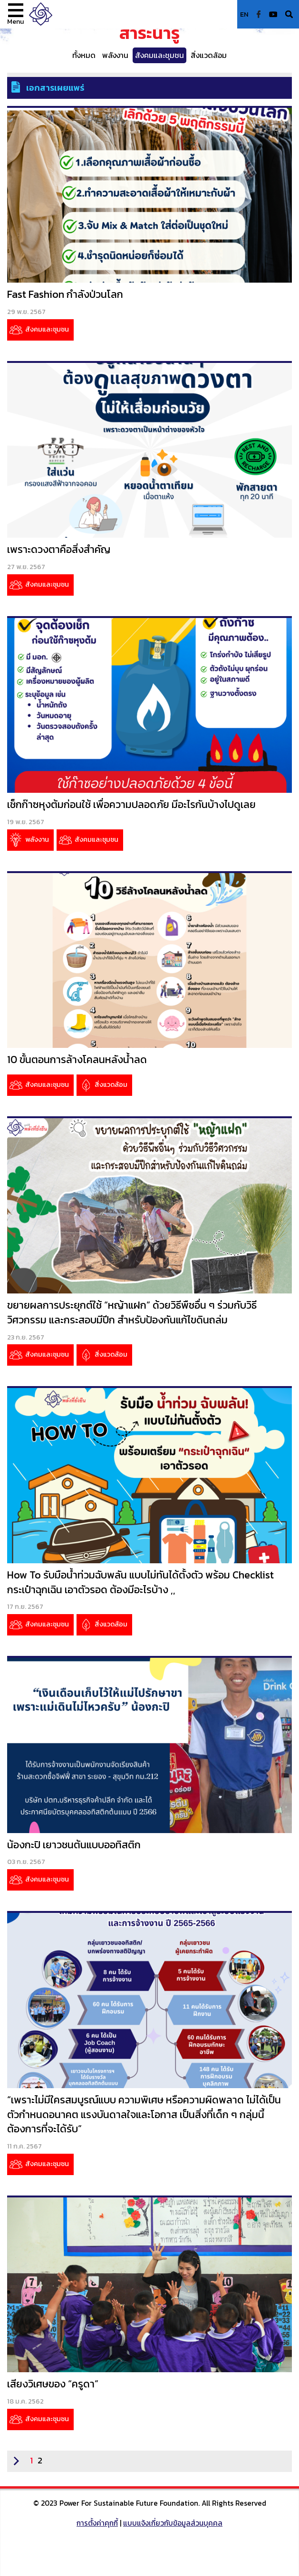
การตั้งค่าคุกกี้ (97, 2523)
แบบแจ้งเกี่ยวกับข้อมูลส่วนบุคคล (172, 2523)
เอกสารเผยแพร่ (55, 87)
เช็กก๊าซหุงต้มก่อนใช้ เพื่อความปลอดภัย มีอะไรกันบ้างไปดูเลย (131, 804)
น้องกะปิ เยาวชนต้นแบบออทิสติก (74, 1845)
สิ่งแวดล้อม (209, 55)
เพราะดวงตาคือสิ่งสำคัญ (58, 549)
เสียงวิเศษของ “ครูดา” (52, 2384)
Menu (15, 21)
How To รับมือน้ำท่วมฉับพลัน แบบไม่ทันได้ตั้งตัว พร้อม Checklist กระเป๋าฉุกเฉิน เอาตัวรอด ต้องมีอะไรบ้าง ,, (140, 1582)
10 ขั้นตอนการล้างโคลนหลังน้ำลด (77, 1059)
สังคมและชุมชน (159, 55)
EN (244, 14)
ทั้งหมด (84, 55)
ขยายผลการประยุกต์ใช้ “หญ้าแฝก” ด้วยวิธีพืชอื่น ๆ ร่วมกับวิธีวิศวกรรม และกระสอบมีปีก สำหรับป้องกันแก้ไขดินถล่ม (132, 1312)
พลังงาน (115, 55)
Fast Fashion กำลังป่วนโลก (65, 294)
